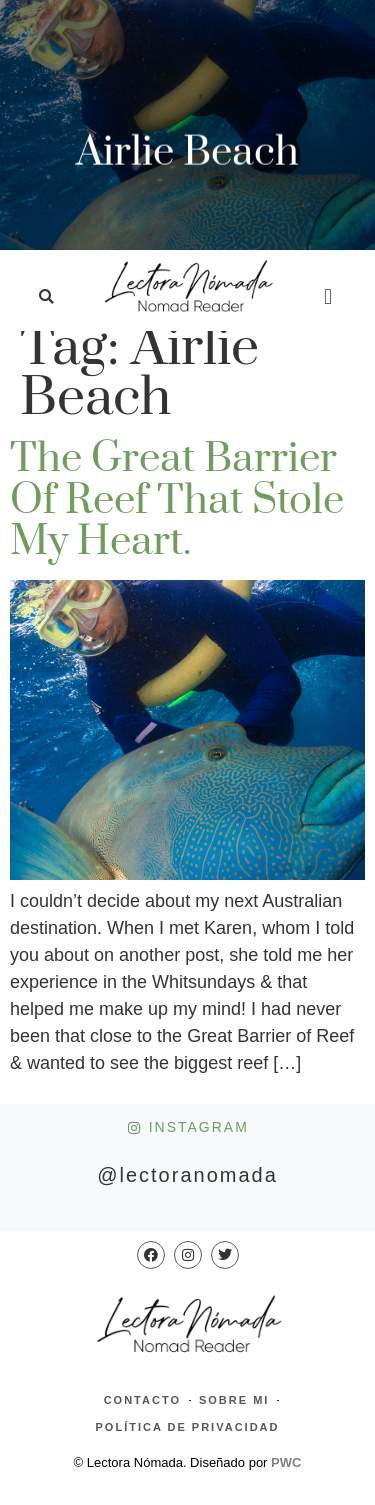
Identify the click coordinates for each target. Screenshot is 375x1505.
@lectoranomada (187, 1175)
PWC (286, 1462)
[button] (46, 297)
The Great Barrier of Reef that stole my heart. (177, 501)
